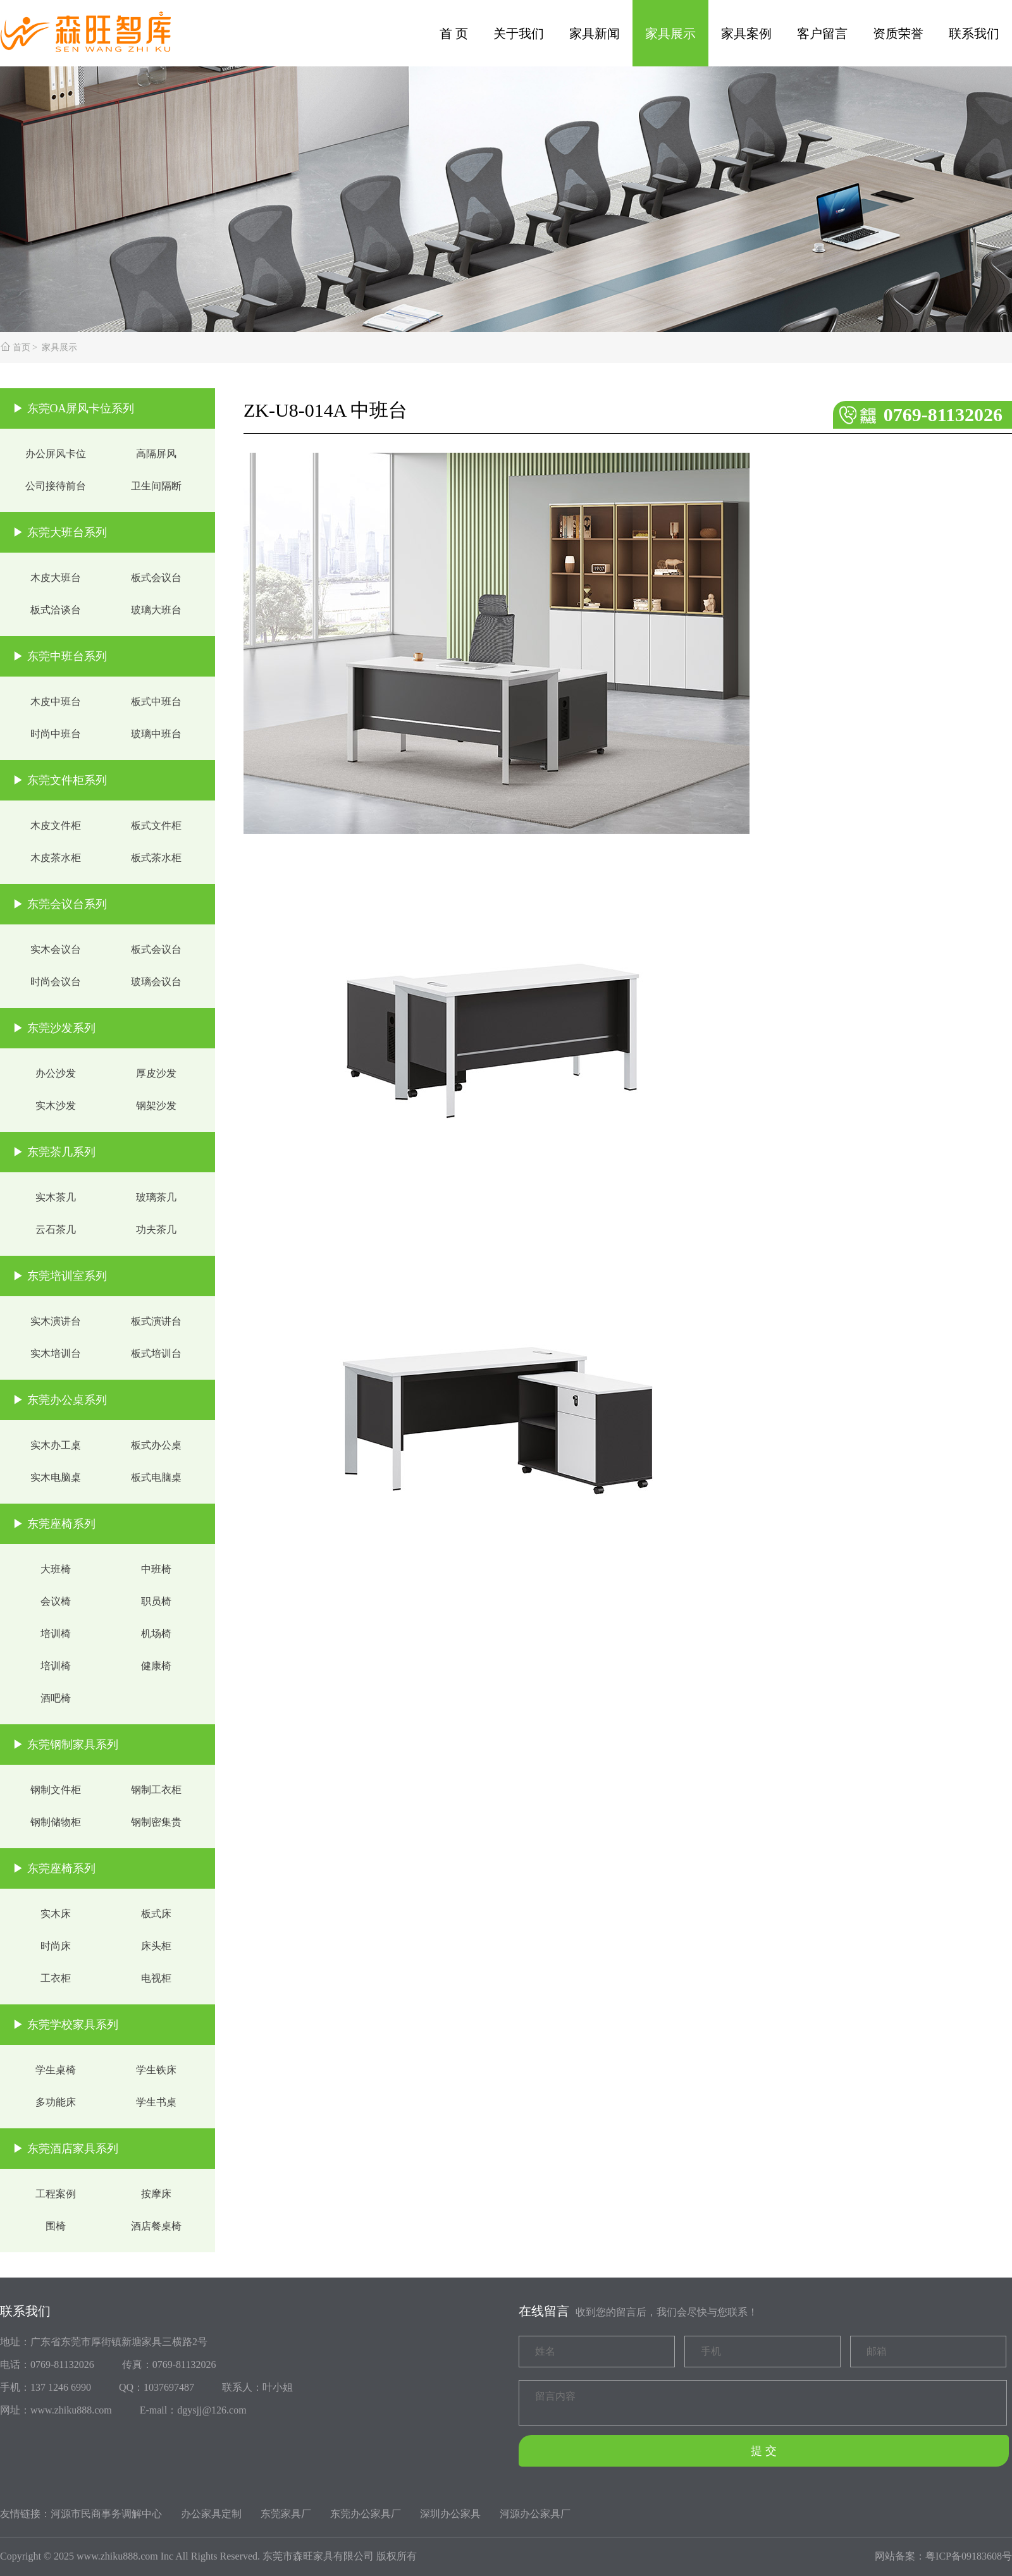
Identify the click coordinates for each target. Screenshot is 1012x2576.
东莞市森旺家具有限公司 (318, 2556)
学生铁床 (156, 2069)
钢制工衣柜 (156, 1789)
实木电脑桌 (55, 1477)
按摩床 (156, 2193)
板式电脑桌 (156, 1477)
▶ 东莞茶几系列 (54, 1152)
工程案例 (55, 2193)
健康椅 (156, 1665)
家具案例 (746, 33)
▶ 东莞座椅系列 (54, 1524)
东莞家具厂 (286, 2513)
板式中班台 (156, 701)
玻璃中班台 (156, 733)
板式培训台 (156, 1353)
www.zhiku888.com (117, 2556)
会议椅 (55, 1601)
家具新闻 (594, 33)
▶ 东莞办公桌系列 (60, 1400)
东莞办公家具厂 (365, 2513)
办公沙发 (55, 1073)
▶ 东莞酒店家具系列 (65, 2148)
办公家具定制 (211, 2513)
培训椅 (55, 1633)
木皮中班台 (55, 701)
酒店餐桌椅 (156, 2226)
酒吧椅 (55, 1698)
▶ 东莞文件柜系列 (60, 780)
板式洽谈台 (55, 609)
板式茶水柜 (156, 857)
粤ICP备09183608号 (968, 2556)
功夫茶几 (156, 1229)
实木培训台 (55, 1353)
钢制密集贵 (156, 1822)
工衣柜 (55, 1978)
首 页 (454, 33)
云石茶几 (55, 1229)
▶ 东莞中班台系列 (60, 656)
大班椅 (55, 1569)
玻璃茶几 (156, 1197)
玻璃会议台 (156, 981)
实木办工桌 (55, 1445)
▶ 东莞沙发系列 (54, 1028)
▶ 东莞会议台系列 (60, 904)
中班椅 (156, 1569)
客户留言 (822, 33)
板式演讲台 (156, 1321)
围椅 (56, 2226)
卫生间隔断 (156, 486)
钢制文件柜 (55, 1789)
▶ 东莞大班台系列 (60, 532)
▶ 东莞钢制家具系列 (65, 1744)
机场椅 (156, 1633)
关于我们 (518, 33)
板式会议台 (156, 577)
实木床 (55, 1913)
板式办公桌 (156, 1445)
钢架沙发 (156, 1105)
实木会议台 (55, 949)
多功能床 (55, 2102)
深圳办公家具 (450, 2513)
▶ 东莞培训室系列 (60, 1276)
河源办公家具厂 (535, 2513)
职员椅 (156, 1601)
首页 (21, 347)
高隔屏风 (156, 453)
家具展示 (670, 33)
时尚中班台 (55, 733)
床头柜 (156, 1946)
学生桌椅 (55, 2069)
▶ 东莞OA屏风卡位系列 (74, 408)
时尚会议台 (55, 981)
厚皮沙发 (156, 1073)
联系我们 (974, 33)
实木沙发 (55, 1105)
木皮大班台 (55, 577)
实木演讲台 (55, 1321)
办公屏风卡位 (55, 453)
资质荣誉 (898, 33)
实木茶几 (55, 1197)
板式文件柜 (156, 825)
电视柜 (156, 1978)
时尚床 (55, 1946)
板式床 (156, 1913)
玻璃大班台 (156, 609)
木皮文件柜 (55, 825)
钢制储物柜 (55, 1822)
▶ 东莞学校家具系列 (65, 2024)
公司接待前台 (55, 486)
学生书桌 (156, 2102)
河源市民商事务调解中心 (106, 2513)
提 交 (764, 2450)
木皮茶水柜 (55, 857)
